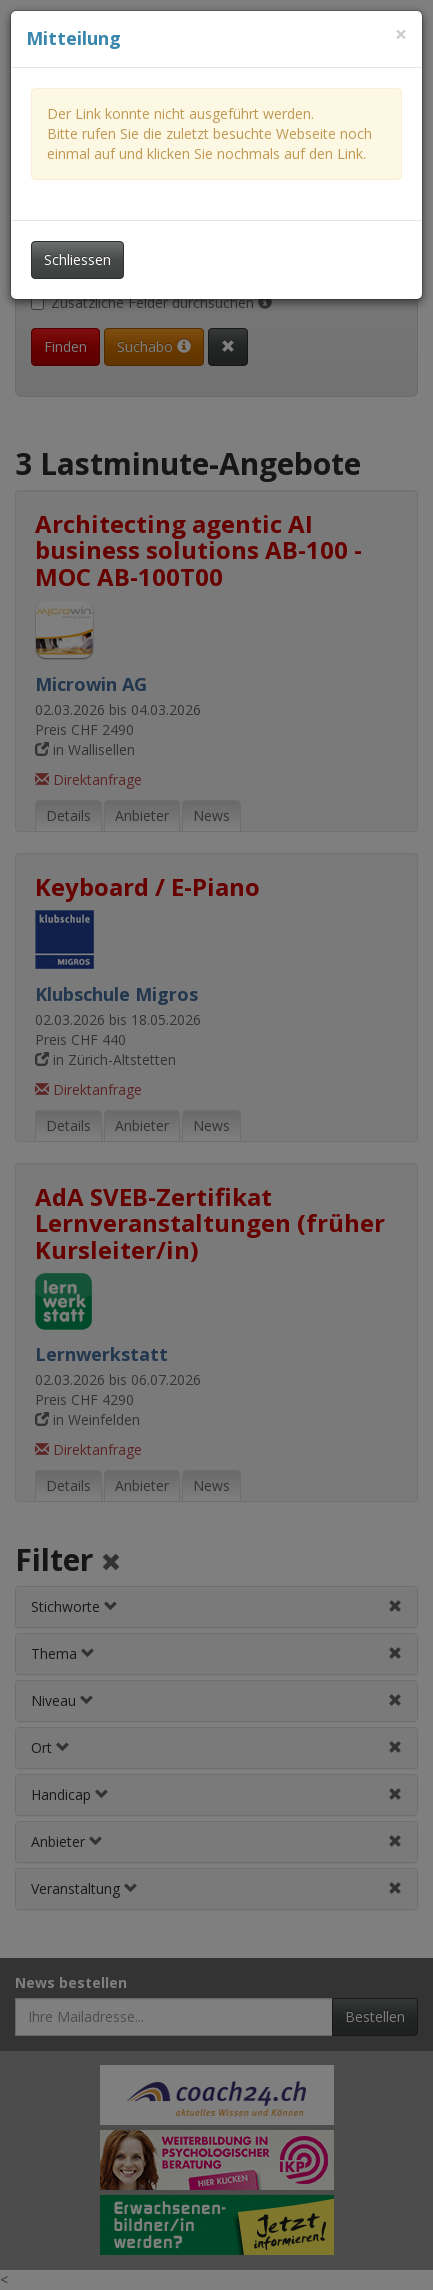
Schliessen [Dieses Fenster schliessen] (77, 259)
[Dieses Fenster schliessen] (401, 34)
